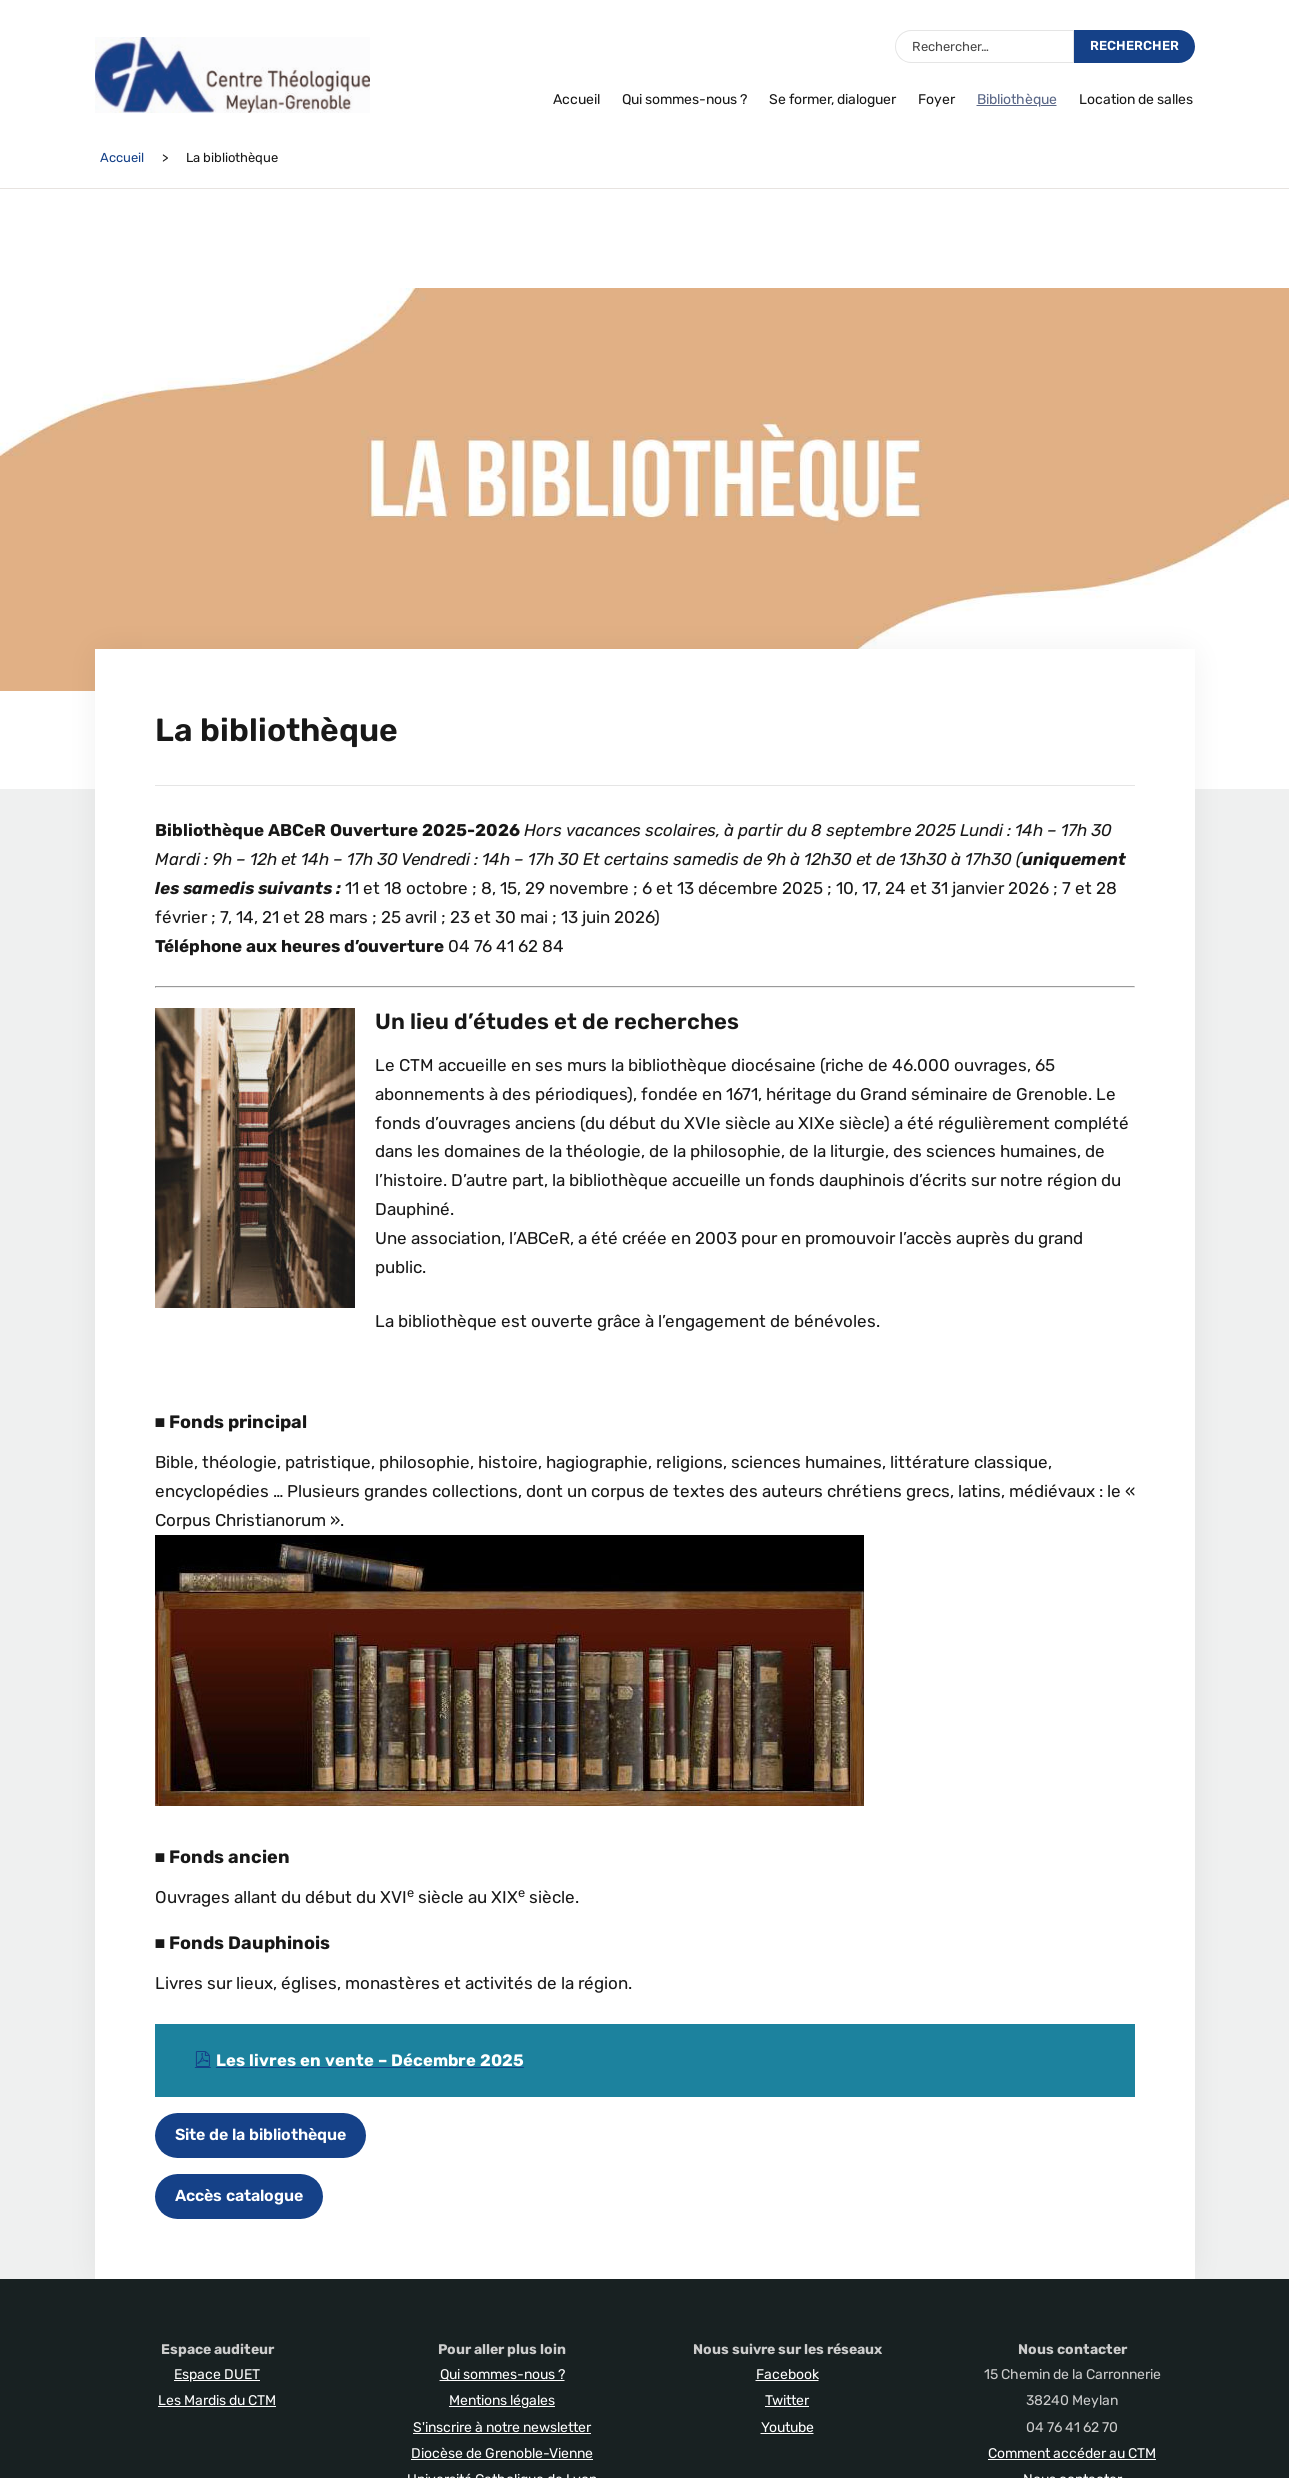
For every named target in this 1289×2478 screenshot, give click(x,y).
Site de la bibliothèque (260, 2133)
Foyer (936, 99)
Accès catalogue (239, 2194)
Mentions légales (502, 2399)
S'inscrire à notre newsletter (502, 2426)
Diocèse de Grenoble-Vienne (502, 2452)
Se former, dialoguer (832, 99)
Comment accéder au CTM (1072, 2452)
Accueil (576, 99)
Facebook (787, 2373)
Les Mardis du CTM (217, 2399)
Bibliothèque (1017, 99)
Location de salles (1136, 99)
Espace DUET (217, 2373)
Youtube (787, 2426)
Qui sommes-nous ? (684, 99)
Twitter (787, 2399)
